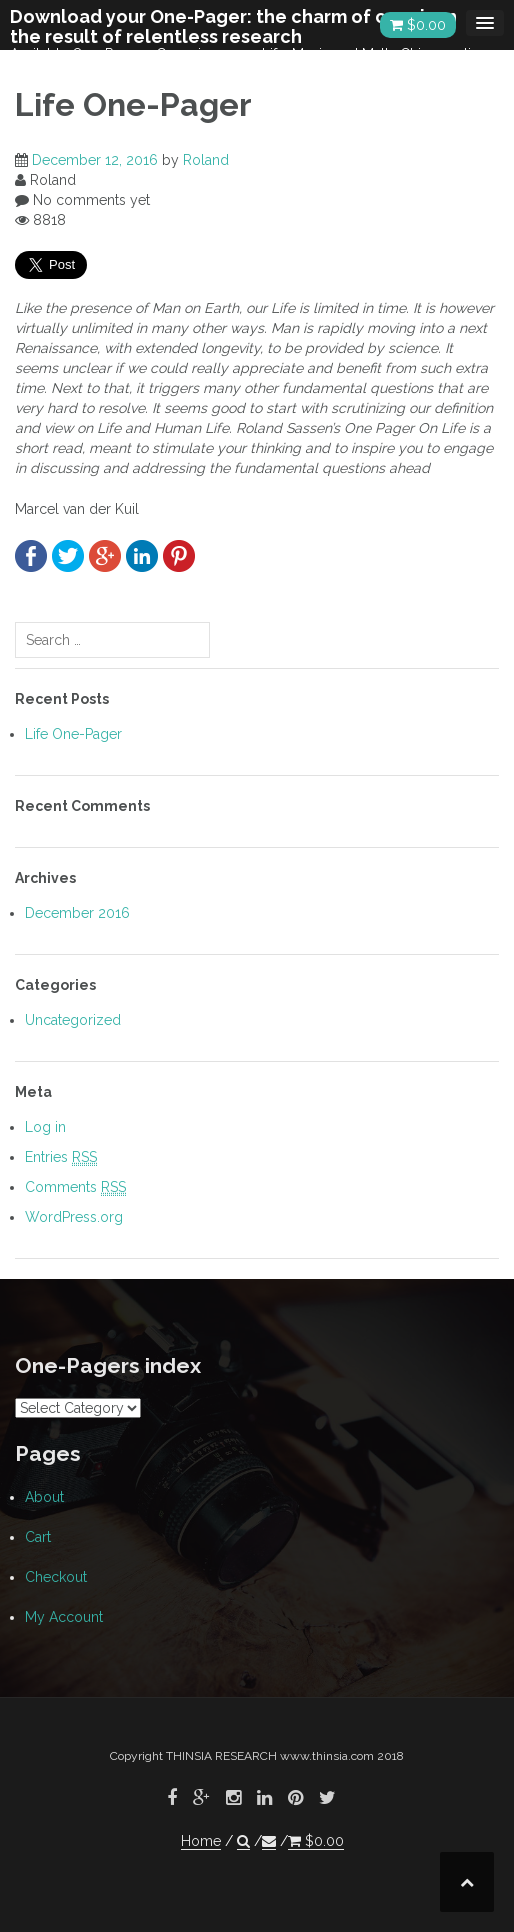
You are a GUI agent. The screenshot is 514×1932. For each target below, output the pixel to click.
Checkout (56, 1577)
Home (201, 1841)
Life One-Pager (73, 734)
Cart (38, 1537)
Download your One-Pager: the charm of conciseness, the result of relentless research (251, 26)
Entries (61, 1157)
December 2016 (77, 913)
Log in (45, 1127)
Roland (206, 160)
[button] (243, 1841)
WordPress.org (74, 1217)
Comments (75, 1187)
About (44, 1497)
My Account (64, 1617)
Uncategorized (73, 1020)
